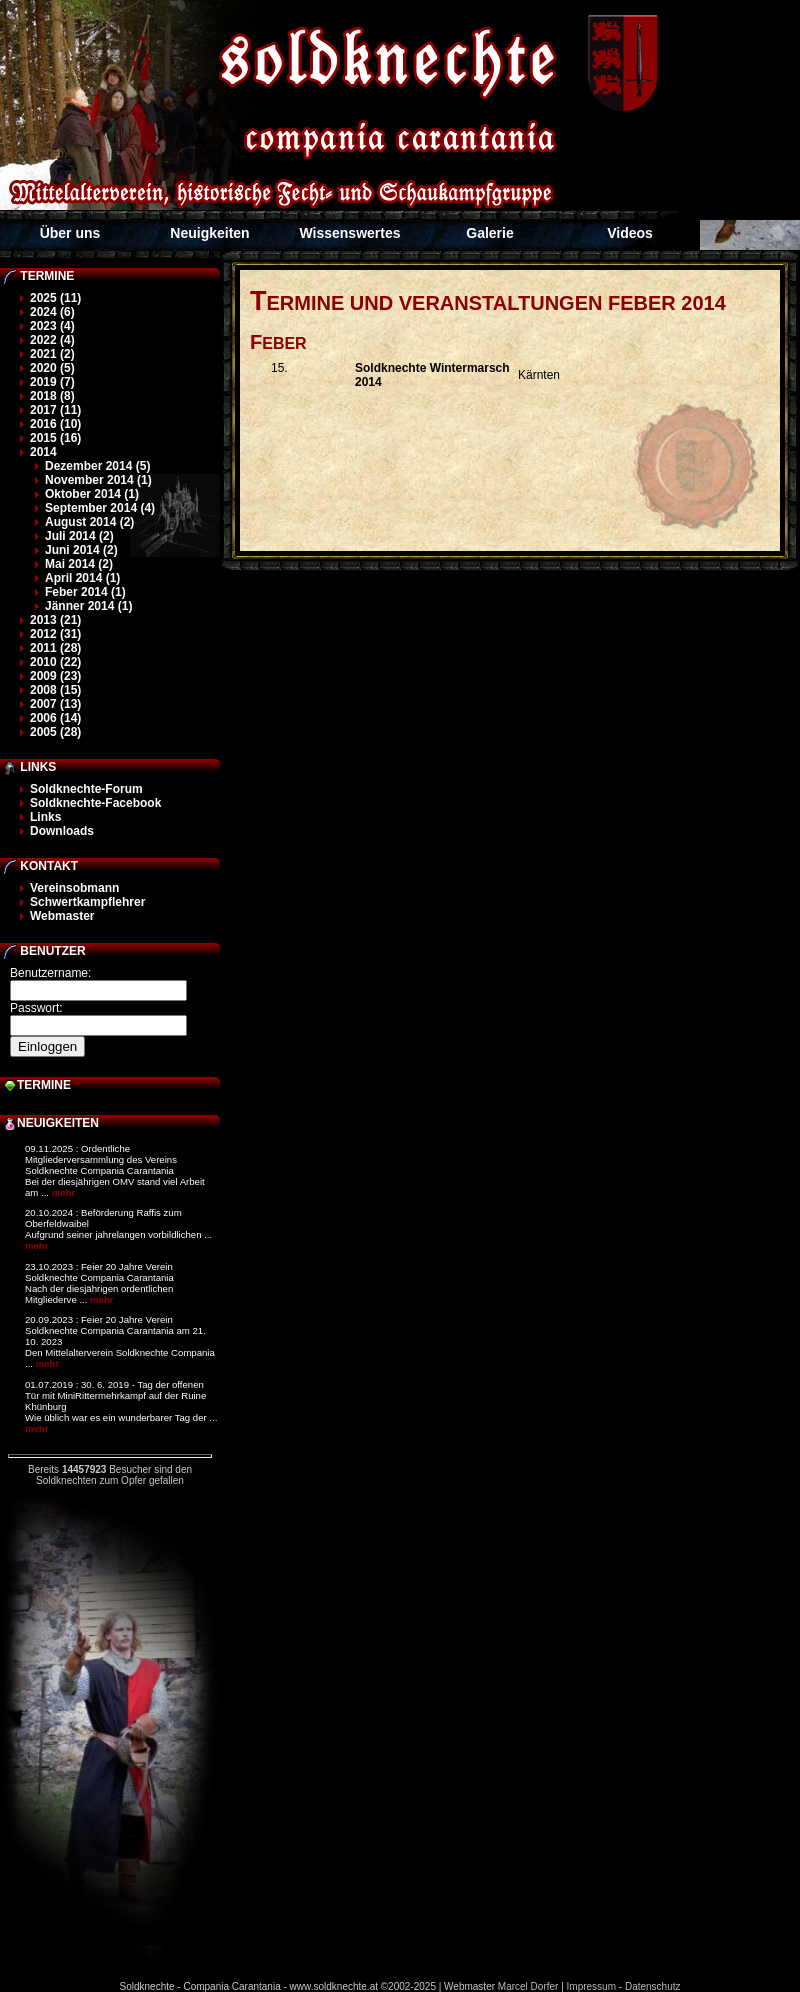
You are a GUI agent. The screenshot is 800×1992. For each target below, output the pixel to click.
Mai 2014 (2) (79, 564)
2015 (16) (55, 438)
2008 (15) (55, 690)
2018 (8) (52, 396)
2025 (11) (55, 298)
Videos (630, 233)
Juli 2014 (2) (79, 536)
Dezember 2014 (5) (97, 466)
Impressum (591, 1986)
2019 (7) (52, 382)
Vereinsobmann (74, 888)
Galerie (489, 233)
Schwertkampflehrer (87, 902)
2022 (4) (52, 340)
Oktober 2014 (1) (92, 494)
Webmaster (62, 916)
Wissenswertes (349, 233)
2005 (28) (55, 732)
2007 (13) (55, 704)
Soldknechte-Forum (86, 789)
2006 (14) (55, 718)
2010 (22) (55, 662)
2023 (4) (52, 326)
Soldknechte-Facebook (95, 803)
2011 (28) (55, 648)
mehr (63, 1192)
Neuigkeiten (209, 233)
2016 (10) (55, 424)
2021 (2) (52, 354)
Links (45, 817)
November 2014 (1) (98, 480)
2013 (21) (55, 620)
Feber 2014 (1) (85, 592)
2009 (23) (55, 676)
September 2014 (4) (100, 508)
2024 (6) (52, 312)
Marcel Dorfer (528, 1986)
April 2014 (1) (82, 578)
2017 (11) (55, 410)
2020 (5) (52, 368)
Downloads (62, 831)
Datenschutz (653, 1986)
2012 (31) (55, 634)
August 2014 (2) (89, 522)
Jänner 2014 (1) (88, 606)
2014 (43, 452)
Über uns (70, 233)
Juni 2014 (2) (81, 550)
